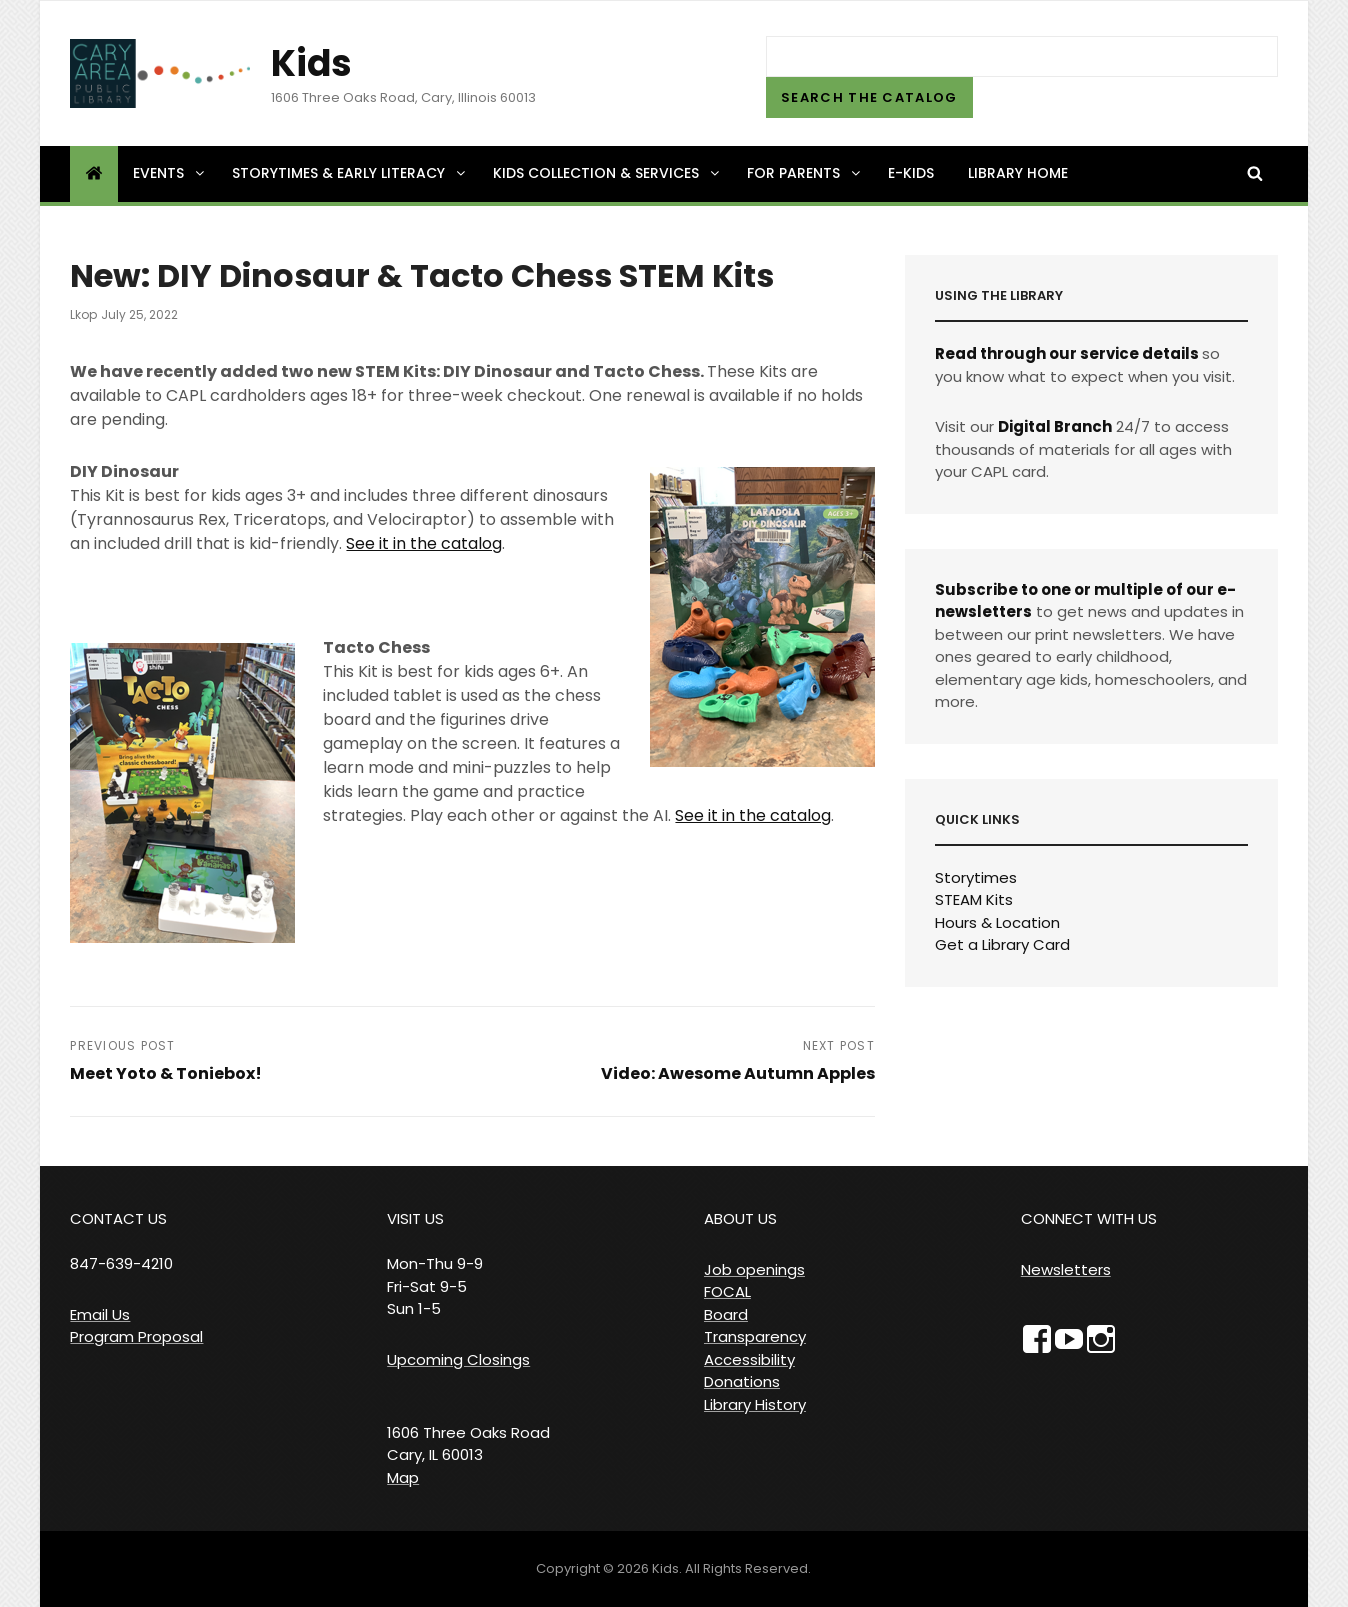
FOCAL (727, 1291)
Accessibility (749, 1359)
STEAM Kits (974, 899)
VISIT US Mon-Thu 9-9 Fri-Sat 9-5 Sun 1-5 (435, 1263)
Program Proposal (136, 1336)
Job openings (754, 1269)
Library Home (1018, 173)
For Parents (805, 173)
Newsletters (1066, 1269)
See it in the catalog (424, 543)
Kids (311, 63)
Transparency (755, 1336)
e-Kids (911, 173)
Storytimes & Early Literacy (350, 173)
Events (170, 173)
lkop (83, 314)
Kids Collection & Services (607, 173)
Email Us (100, 1314)
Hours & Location (997, 922)
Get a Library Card (1002, 944)
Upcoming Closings (458, 1359)
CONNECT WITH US (1089, 1218)
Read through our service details (1067, 353)
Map (403, 1477)
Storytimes (976, 877)
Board (726, 1314)
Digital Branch (1055, 426)
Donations (742, 1381)
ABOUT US (740, 1218)
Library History (755, 1404)
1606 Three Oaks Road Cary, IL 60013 (468, 1444)
